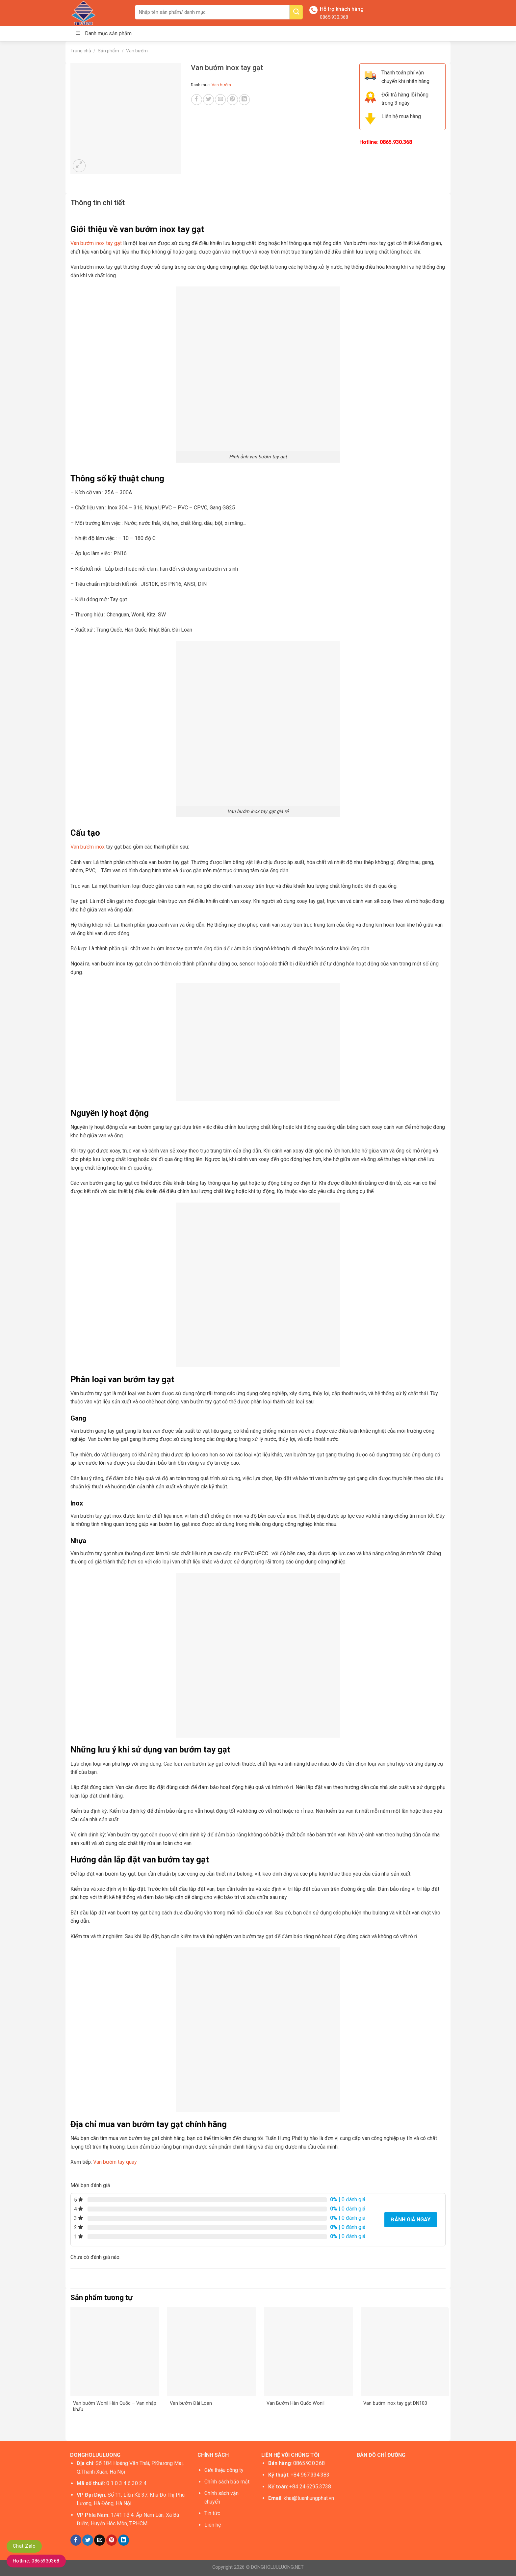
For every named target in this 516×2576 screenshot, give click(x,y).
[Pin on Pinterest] (232, 99)
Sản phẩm (108, 50)
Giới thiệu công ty (224, 2470)
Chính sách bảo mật (226, 2482)
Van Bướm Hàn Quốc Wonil (295, 2403)
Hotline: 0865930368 (36, 2561)
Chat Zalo (24, 2546)
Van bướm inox (87, 847)
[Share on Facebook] (196, 99)
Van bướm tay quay (115, 2162)
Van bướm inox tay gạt (96, 243)
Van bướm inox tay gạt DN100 (395, 2403)
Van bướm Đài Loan (191, 2403)
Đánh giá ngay (410, 2219)
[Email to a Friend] (220, 99)
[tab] (97, 203)
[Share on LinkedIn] (244, 99)
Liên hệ (212, 2525)
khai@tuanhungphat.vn (309, 2498)
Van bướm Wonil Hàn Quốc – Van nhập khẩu (114, 2406)
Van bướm (137, 50)
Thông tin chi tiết (97, 203)
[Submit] (296, 12)
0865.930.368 (334, 17)
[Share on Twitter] (208, 99)
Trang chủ (80, 50)
